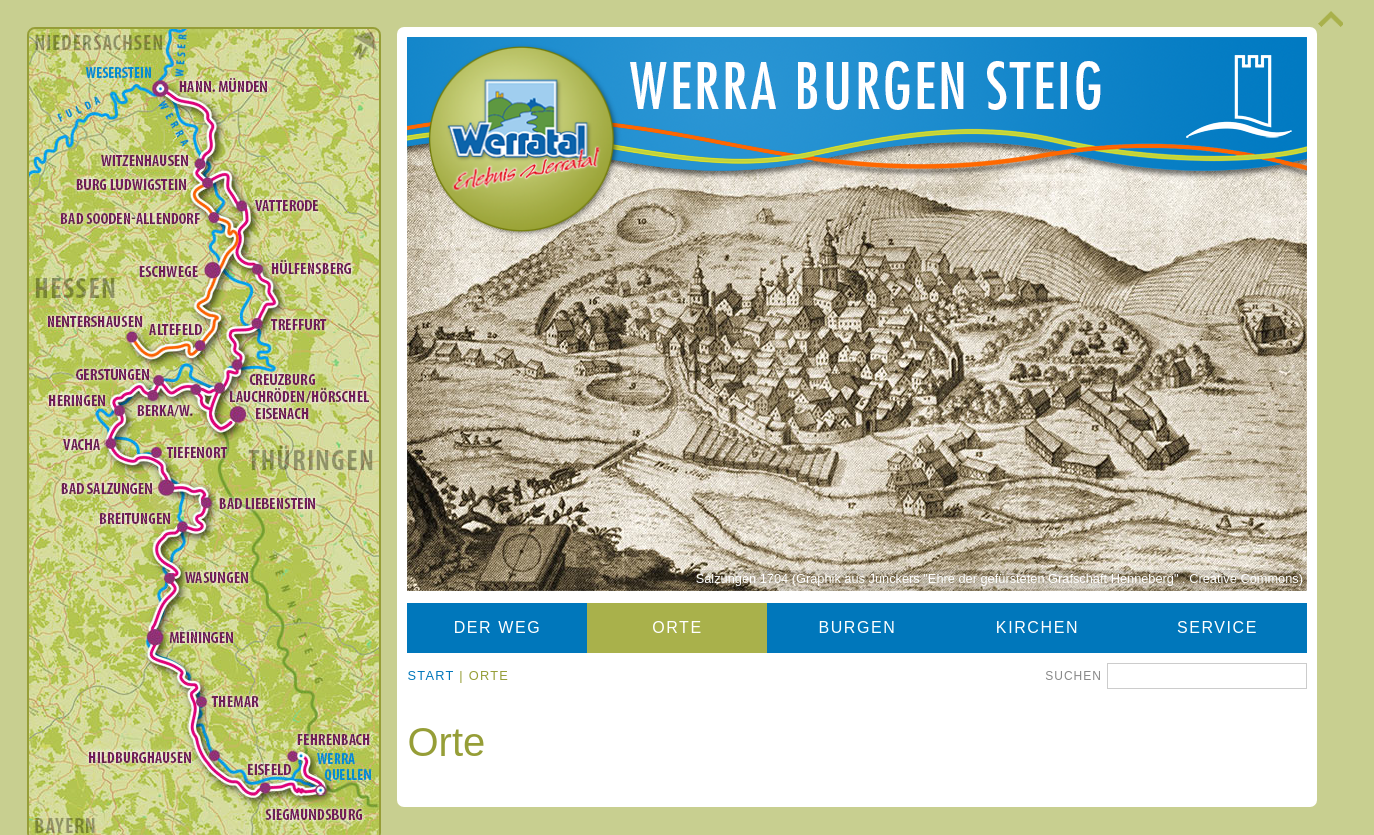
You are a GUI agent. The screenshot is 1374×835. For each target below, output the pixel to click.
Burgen (857, 627)
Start (430, 675)
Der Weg (498, 627)
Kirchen (1037, 627)
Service (1217, 627)
